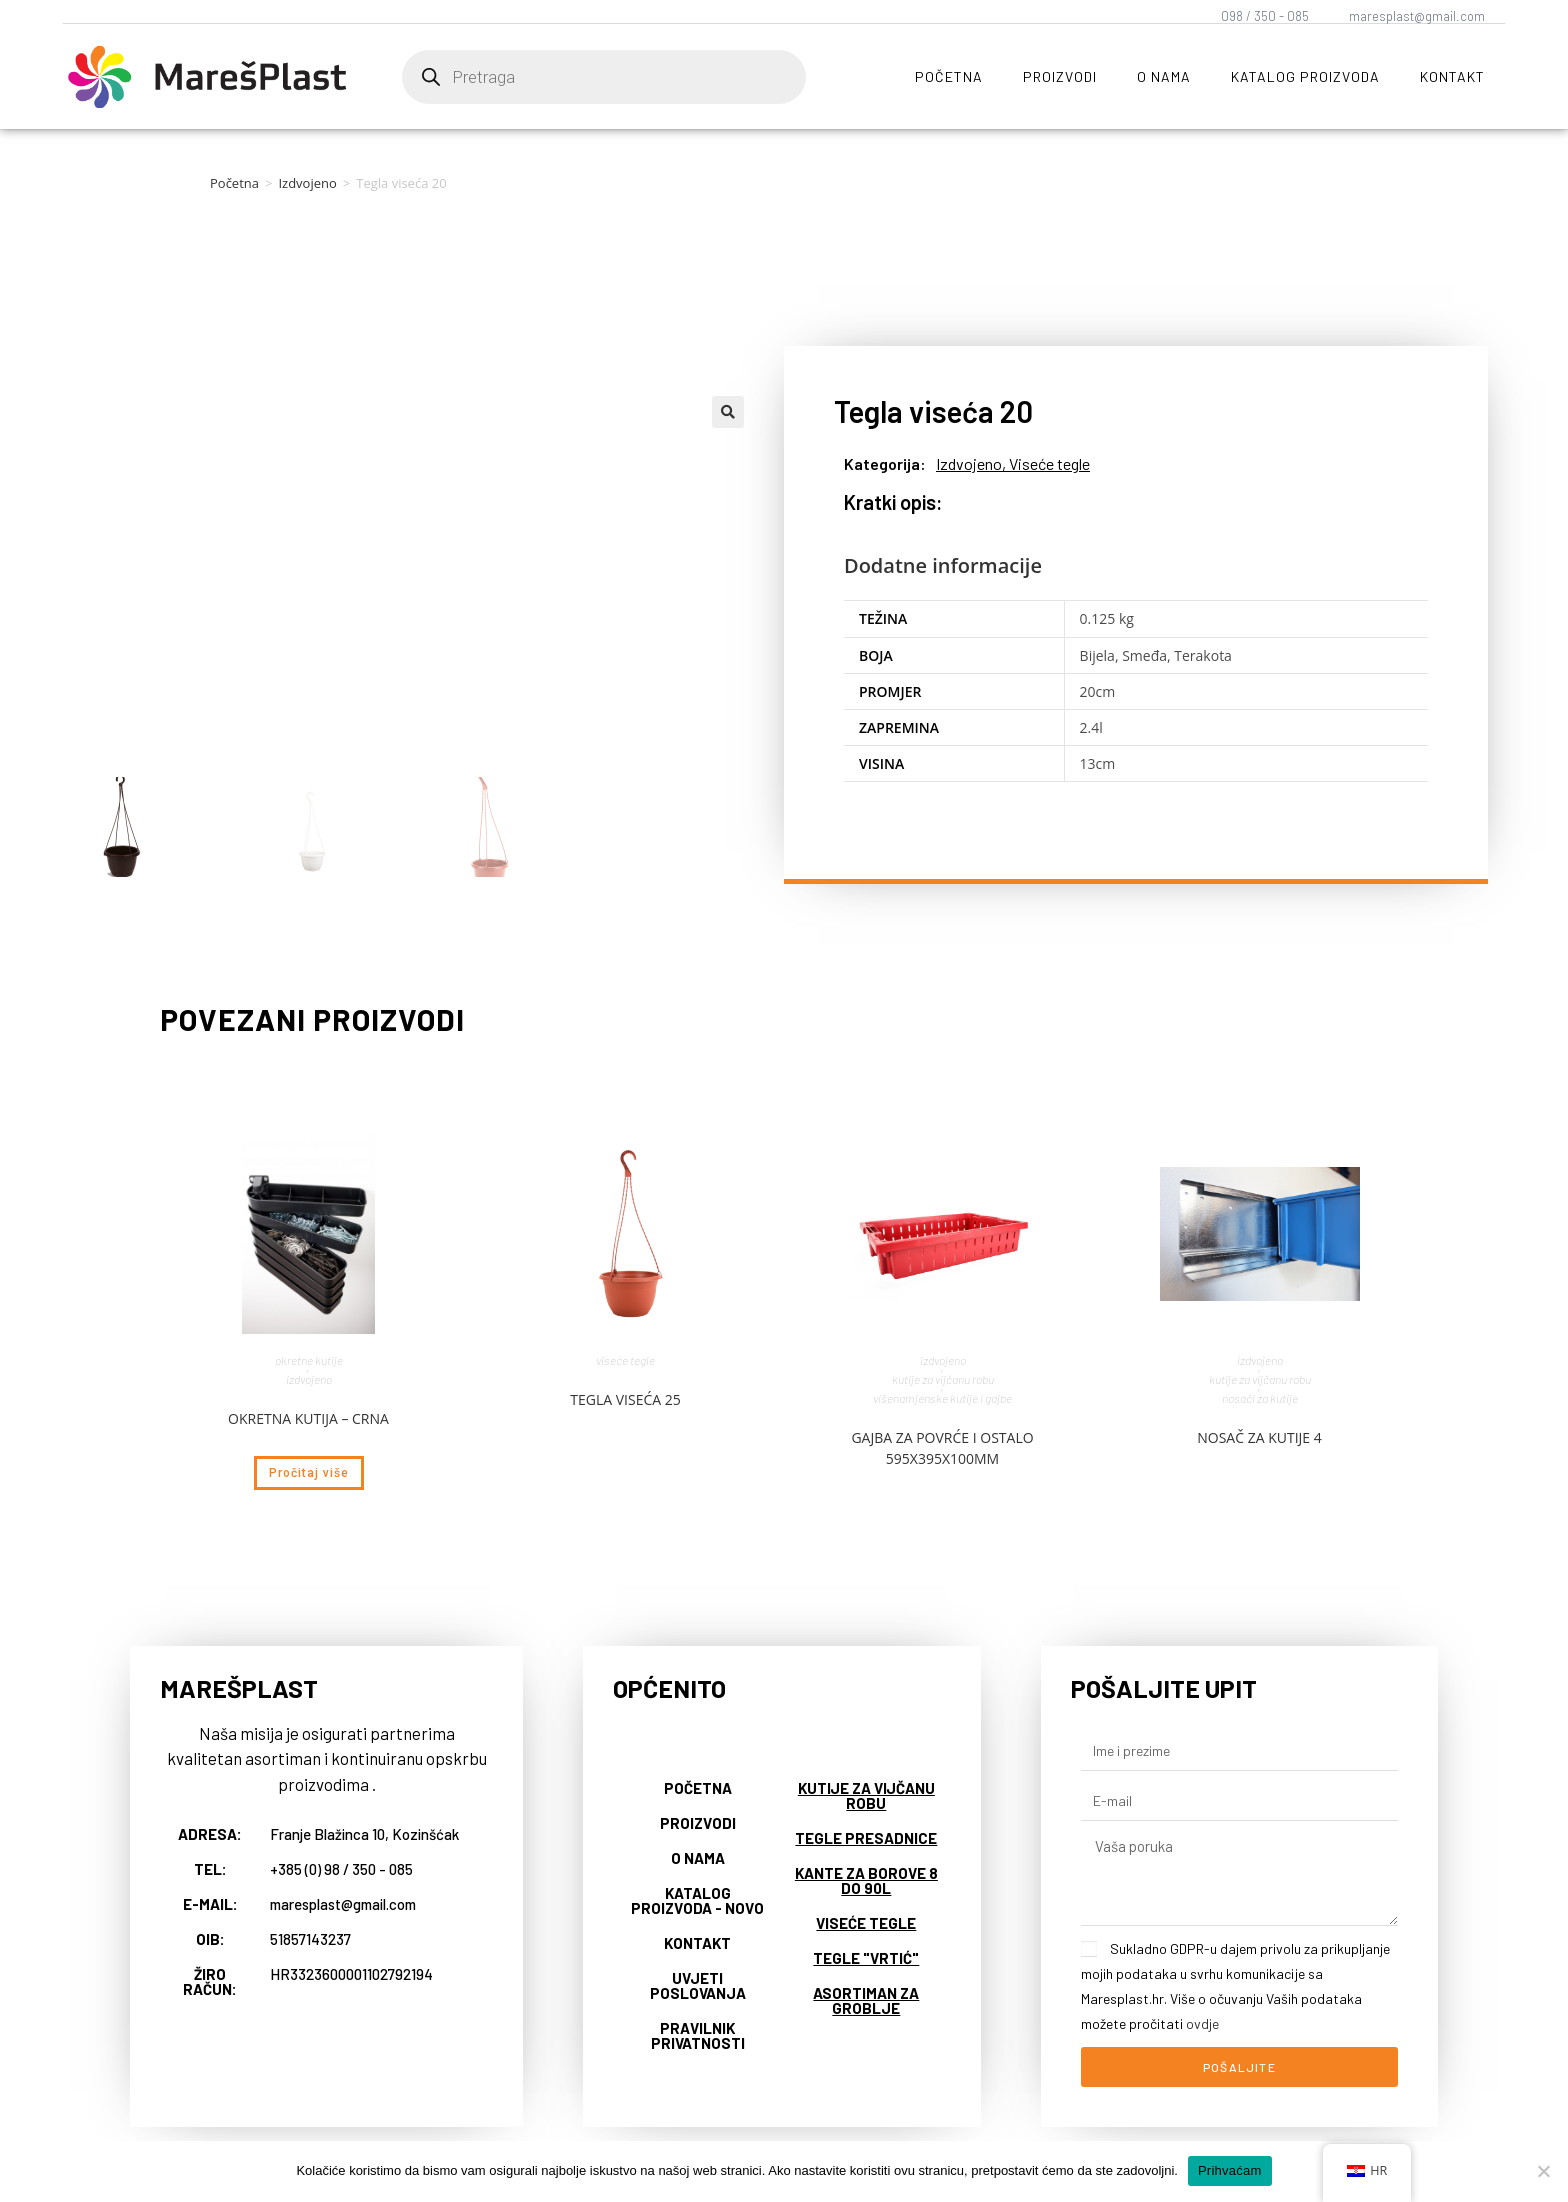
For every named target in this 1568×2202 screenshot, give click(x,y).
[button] (728, 412)
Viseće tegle (1049, 463)
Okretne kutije (309, 1360)
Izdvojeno (307, 183)
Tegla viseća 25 (625, 1399)
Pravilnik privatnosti (698, 2035)
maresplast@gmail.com (1417, 16)
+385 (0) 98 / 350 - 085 (341, 1869)
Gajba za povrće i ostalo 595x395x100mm (942, 1448)
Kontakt (1452, 76)
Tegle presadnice (866, 1838)
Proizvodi (1060, 76)
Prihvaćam (1230, 2170)
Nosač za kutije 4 (1259, 1437)
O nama (1164, 76)
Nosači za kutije (1260, 1398)
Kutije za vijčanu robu (943, 1379)
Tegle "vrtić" (866, 1958)
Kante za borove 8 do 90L (866, 1880)
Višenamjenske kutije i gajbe (942, 1398)
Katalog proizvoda (1305, 76)
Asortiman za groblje (866, 2000)
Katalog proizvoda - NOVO (697, 1900)
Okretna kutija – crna (308, 1418)
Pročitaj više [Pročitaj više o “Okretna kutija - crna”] (309, 1473)
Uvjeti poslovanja (698, 1985)
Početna (949, 76)
